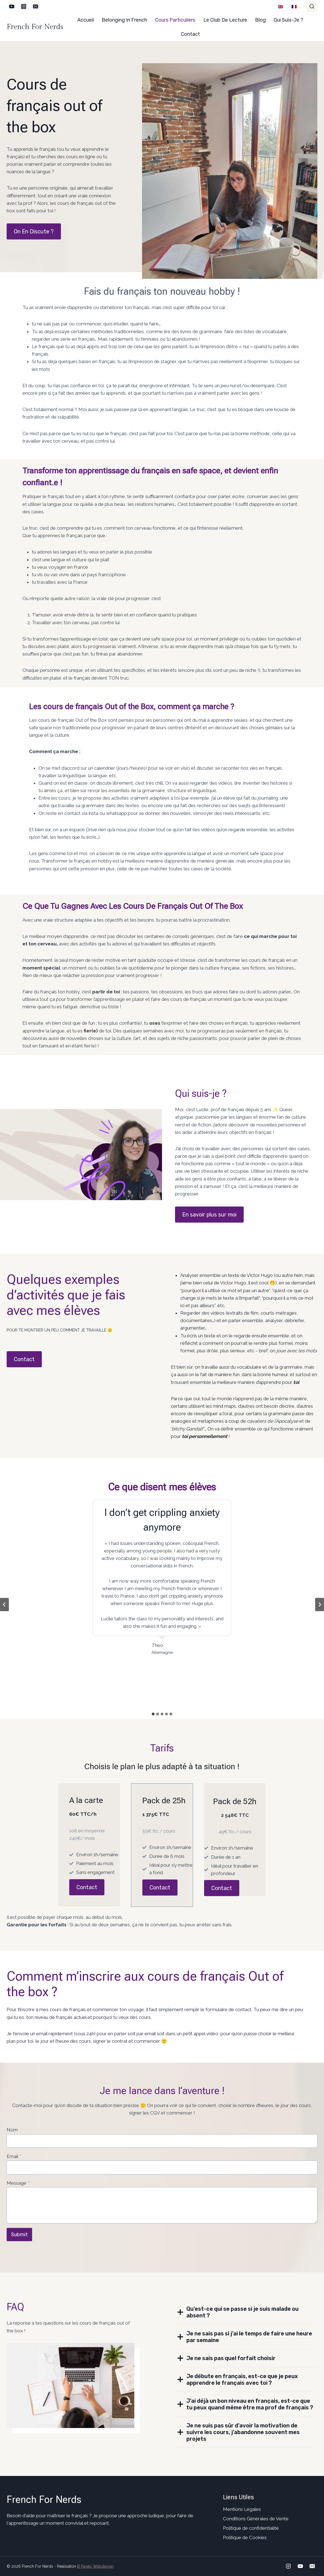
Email (14, 2156)
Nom (12, 2130)
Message (18, 2183)
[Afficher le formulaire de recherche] (311, 6)
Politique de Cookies (245, 2537)
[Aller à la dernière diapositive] (4, 1604)
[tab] (153, 1714)
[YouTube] (12, 6)
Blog (260, 20)
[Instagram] (24, 6)
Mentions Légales (242, 2509)
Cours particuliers (175, 20)
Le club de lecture (225, 20)
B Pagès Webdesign (95, 2566)
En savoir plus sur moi (209, 1214)
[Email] (35, 6)
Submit (19, 2234)
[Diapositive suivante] (319, 1604)
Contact (190, 34)
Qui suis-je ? (288, 20)
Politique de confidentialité (251, 2528)
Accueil (85, 20)
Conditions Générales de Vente (256, 2518)
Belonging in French (124, 20)
